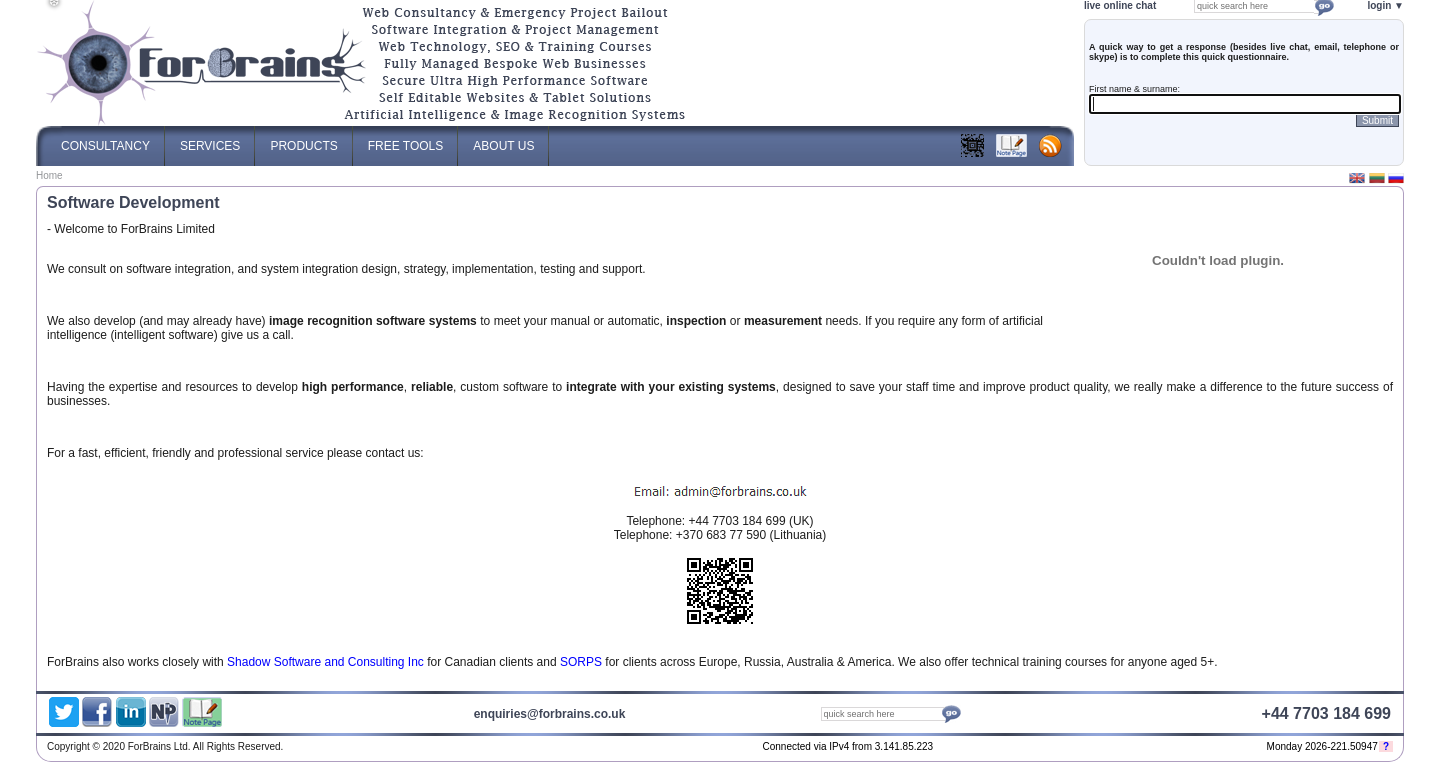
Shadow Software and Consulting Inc (325, 662)
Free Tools (406, 139)
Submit (1377, 120)
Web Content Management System (1232, 748)
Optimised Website (1182, 748)
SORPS (581, 662)
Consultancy (105, 139)
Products (303, 139)
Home (49, 175)
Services (210, 139)
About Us (503, 139)
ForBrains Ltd (1152, 748)
